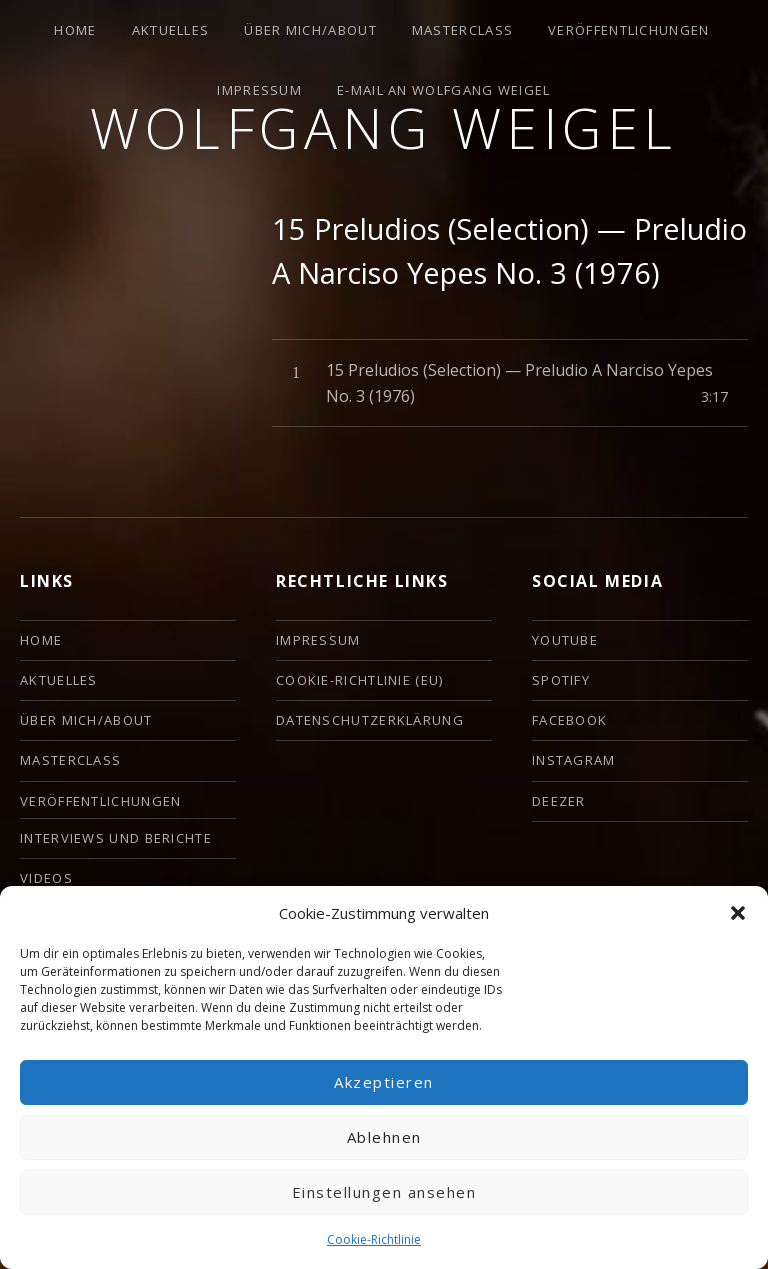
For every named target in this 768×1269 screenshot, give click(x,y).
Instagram (574, 760)
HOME (75, 30)
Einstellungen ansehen (384, 1192)
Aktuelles (171, 30)
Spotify (561, 680)
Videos (46, 878)
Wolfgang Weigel (384, 127)
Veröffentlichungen (628, 30)
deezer (559, 801)
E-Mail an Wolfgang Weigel (444, 90)
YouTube (565, 640)
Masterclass (462, 30)
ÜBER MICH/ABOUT (310, 30)
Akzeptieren (384, 1082)
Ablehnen (384, 1137)
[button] (738, 913)
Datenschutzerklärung (370, 720)
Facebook (569, 720)
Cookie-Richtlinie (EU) (360, 680)
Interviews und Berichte (116, 838)
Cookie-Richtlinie (374, 1239)
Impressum (259, 90)
